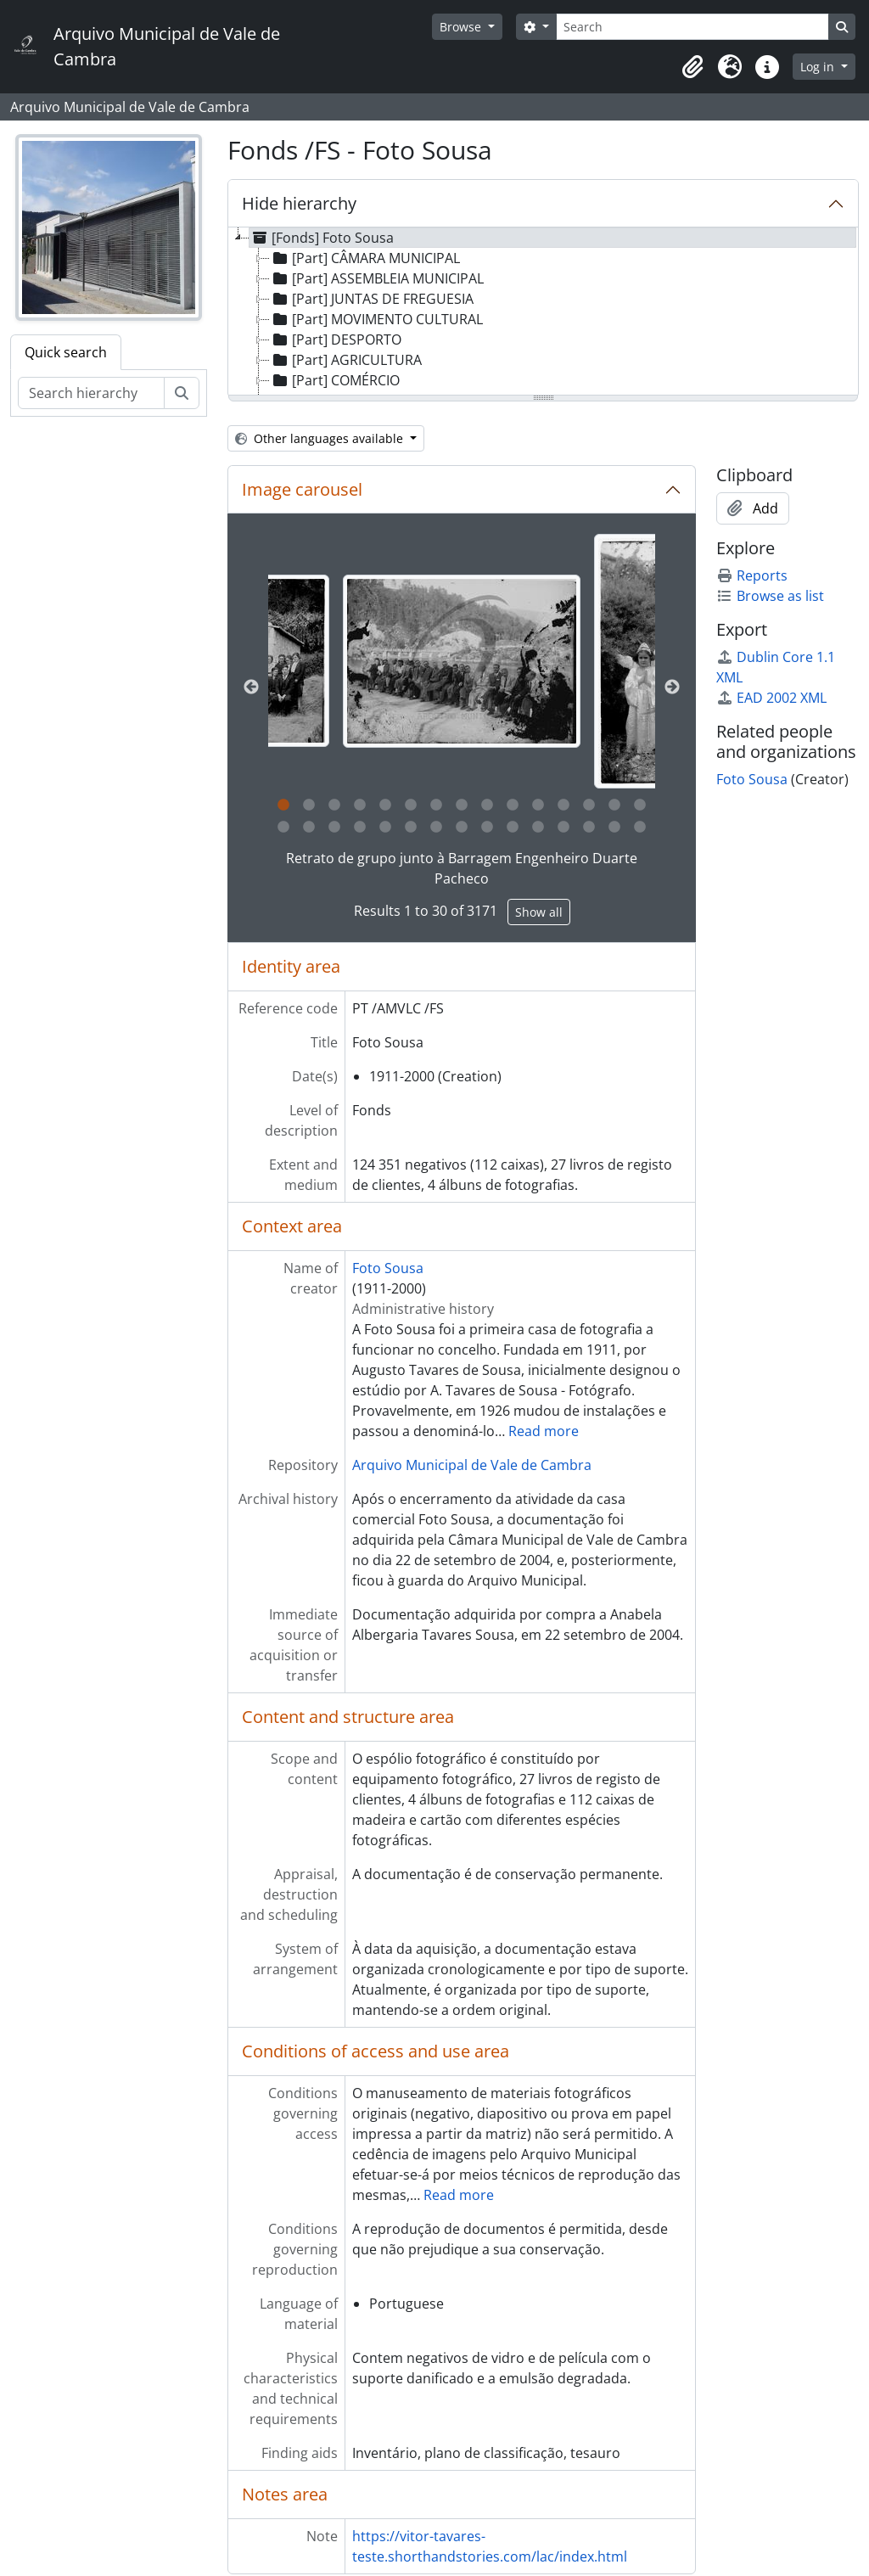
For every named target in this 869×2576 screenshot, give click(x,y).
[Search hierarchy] (91, 393)
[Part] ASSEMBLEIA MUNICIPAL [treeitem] (377, 278)
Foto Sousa (387, 1268)
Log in (819, 67)
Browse (462, 27)
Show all (539, 912)
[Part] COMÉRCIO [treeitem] (335, 380)
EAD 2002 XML (771, 697)
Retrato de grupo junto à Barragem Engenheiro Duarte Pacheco (461, 868)
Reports (752, 575)
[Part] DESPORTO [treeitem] (335, 339)
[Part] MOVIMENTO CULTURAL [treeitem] (376, 319)
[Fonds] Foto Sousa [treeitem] (321, 237)
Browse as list (770, 595)
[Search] (692, 27)
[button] (692, 67)
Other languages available (320, 438)
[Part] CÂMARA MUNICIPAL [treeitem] (365, 258)
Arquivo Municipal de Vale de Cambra (471, 1465)
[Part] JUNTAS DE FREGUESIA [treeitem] (372, 299)
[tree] (543, 312)
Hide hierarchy (299, 203)
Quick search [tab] (66, 352)
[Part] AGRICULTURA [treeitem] (346, 360)
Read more (543, 1431)
